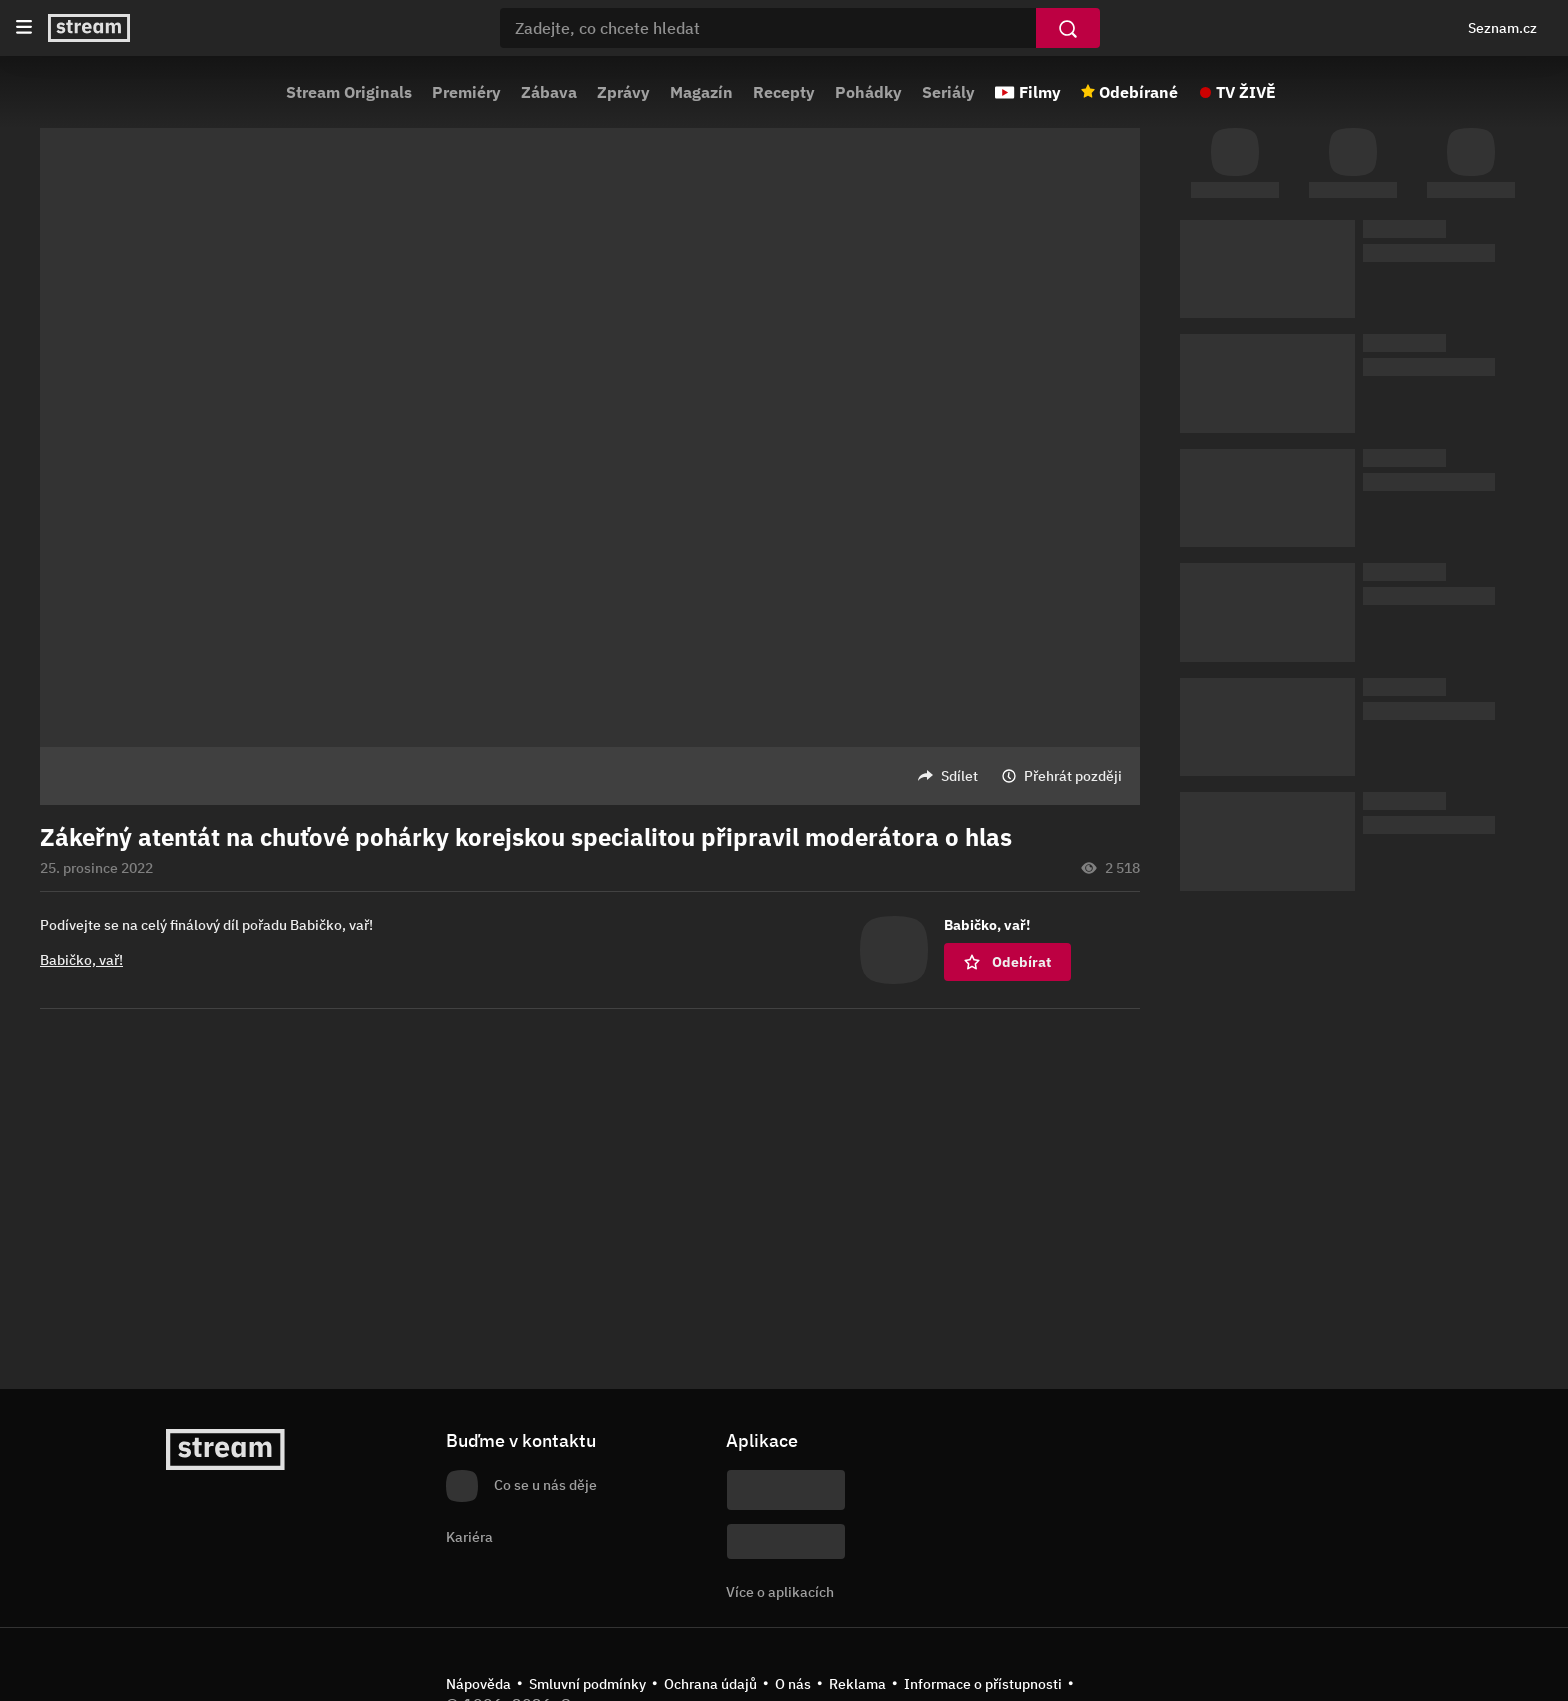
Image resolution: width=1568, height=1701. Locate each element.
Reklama (857, 1684)
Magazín (701, 92)
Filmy (1040, 92)
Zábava (549, 92)
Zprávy (623, 92)
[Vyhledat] (1068, 28)
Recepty (784, 92)
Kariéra (469, 1537)
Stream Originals (349, 92)
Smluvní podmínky (587, 1684)
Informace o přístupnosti (983, 1684)
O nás (793, 1684)
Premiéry (466, 92)
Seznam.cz (1502, 28)
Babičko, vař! (81, 960)
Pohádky (868, 92)
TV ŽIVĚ (1246, 92)
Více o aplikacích (780, 1592)
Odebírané (1138, 92)
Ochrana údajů (710, 1684)
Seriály (948, 92)
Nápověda (478, 1684)
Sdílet (959, 776)
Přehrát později (1073, 776)
